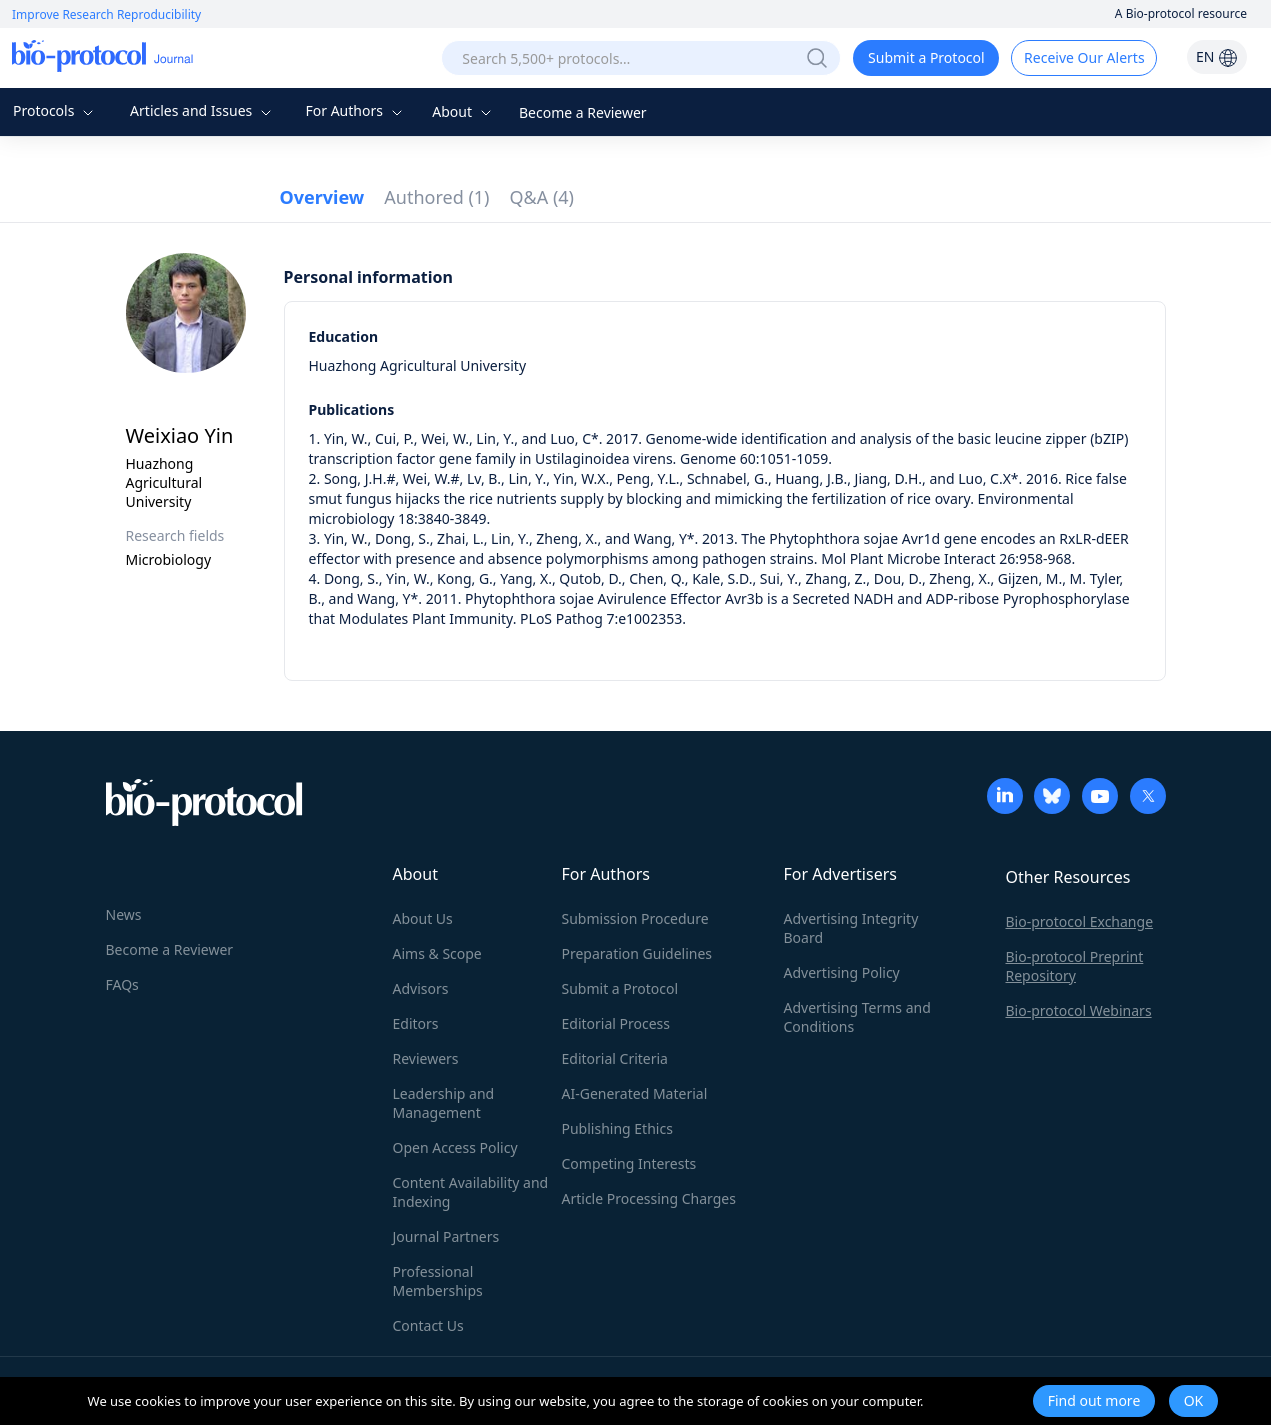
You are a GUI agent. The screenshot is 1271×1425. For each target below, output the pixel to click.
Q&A (542, 197)
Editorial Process (616, 1023)
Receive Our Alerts (1084, 57)
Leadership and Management (444, 1103)
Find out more (1094, 1400)
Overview (322, 197)
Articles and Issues (203, 110)
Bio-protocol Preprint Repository (1075, 966)
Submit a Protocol (926, 57)
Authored (436, 197)
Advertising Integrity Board (851, 928)
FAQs (122, 984)
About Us (423, 918)
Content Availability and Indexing (471, 1192)
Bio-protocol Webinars (1079, 1010)
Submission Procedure (635, 918)
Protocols (55, 110)
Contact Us (428, 1325)
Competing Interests (629, 1163)
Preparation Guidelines (637, 953)
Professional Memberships (438, 1281)
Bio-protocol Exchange (1080, 921)
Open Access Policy (455, 1147)
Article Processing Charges (649, 1198)
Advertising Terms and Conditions (857, 1017)
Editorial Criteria (615, 1058)
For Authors (355, 110)
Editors (416, 1023)
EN (1217, 56)
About (463, 111)
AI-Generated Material (635, 1093)
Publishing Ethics (617, 1128)
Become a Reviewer (583, 112)
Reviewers (426, 1058)
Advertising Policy (842, 972)
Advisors (421, 988)
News (124, 914)
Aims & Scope (437, 953)
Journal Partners (446, 1236)
